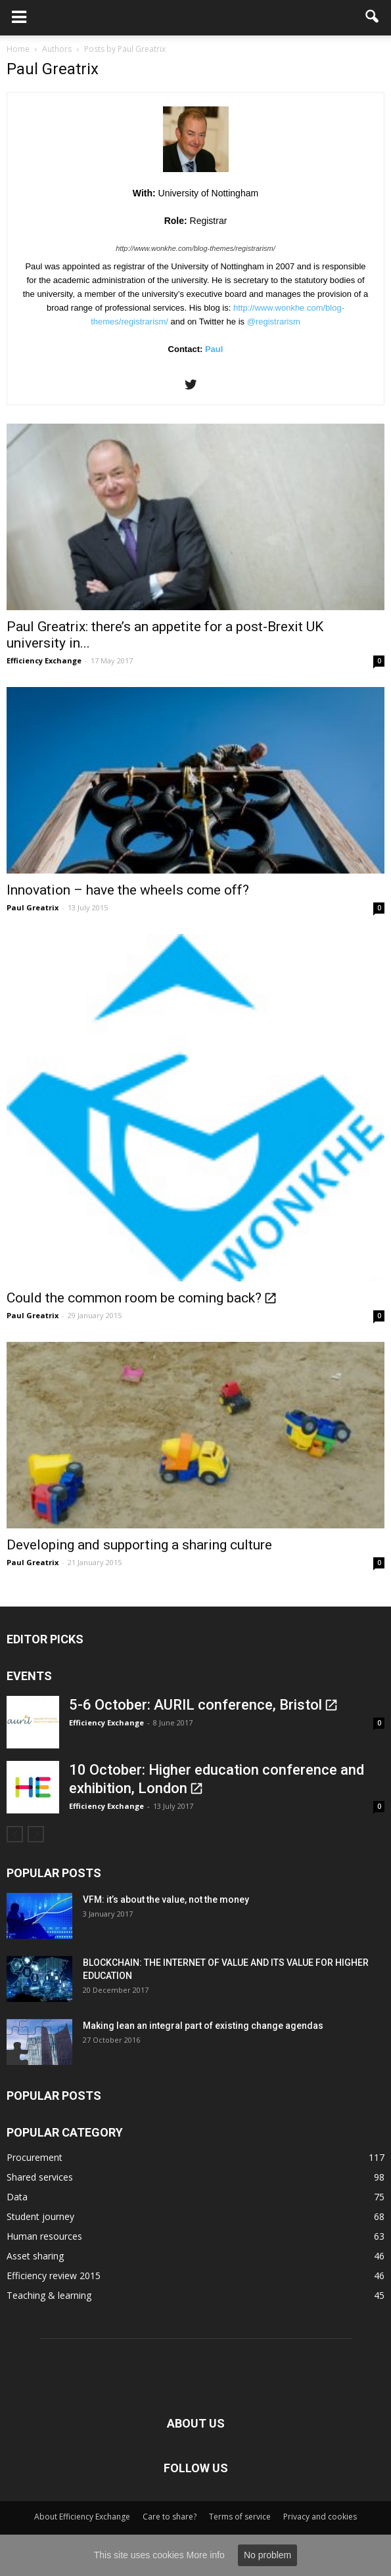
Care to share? (169, 2516)
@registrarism (273, 321)
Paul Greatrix (32, 907)
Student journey (40, 2216)
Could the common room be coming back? (134, 1298)
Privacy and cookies (320, 2516)
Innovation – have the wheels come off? (128, 890)
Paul (214, 349)
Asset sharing (35, 2256)
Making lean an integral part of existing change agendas (203, 2025)
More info (206, 2555)
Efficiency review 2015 (54, 2275)
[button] (372, 17)
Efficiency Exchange (44, 660)
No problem (267, 2555)
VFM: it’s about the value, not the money (166, 1899)
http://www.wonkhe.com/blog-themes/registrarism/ (195, 248)
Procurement (34, 2157)
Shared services (40, 2177)
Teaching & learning (49, 2295)
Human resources (44, 2236)
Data (17, 2196)
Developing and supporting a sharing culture (139, 1545)
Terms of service (240, 2516)
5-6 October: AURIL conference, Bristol (195, 1705)
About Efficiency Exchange (82, 2516)
